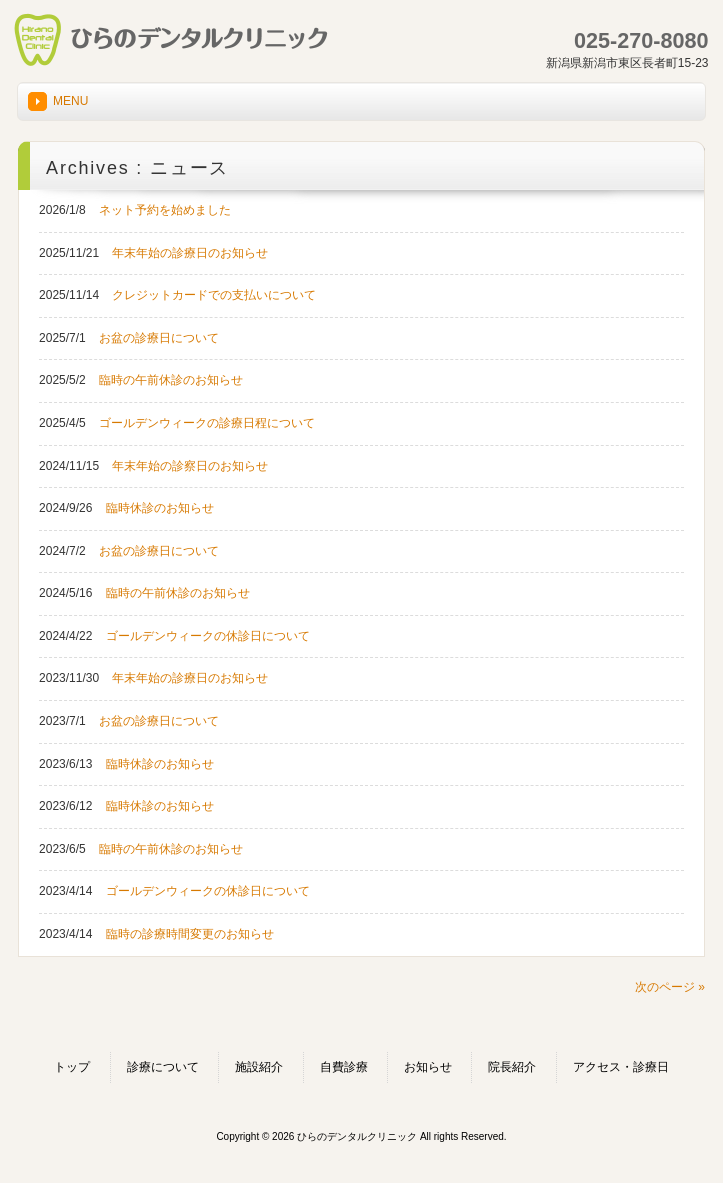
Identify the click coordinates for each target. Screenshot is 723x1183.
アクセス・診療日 (621, 1067)
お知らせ (428, 1067)
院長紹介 (512, 1067)
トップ (72, 1067)
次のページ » (670, 987)
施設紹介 (259, 1067)
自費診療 (344, 1067)
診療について (163, 1067)
